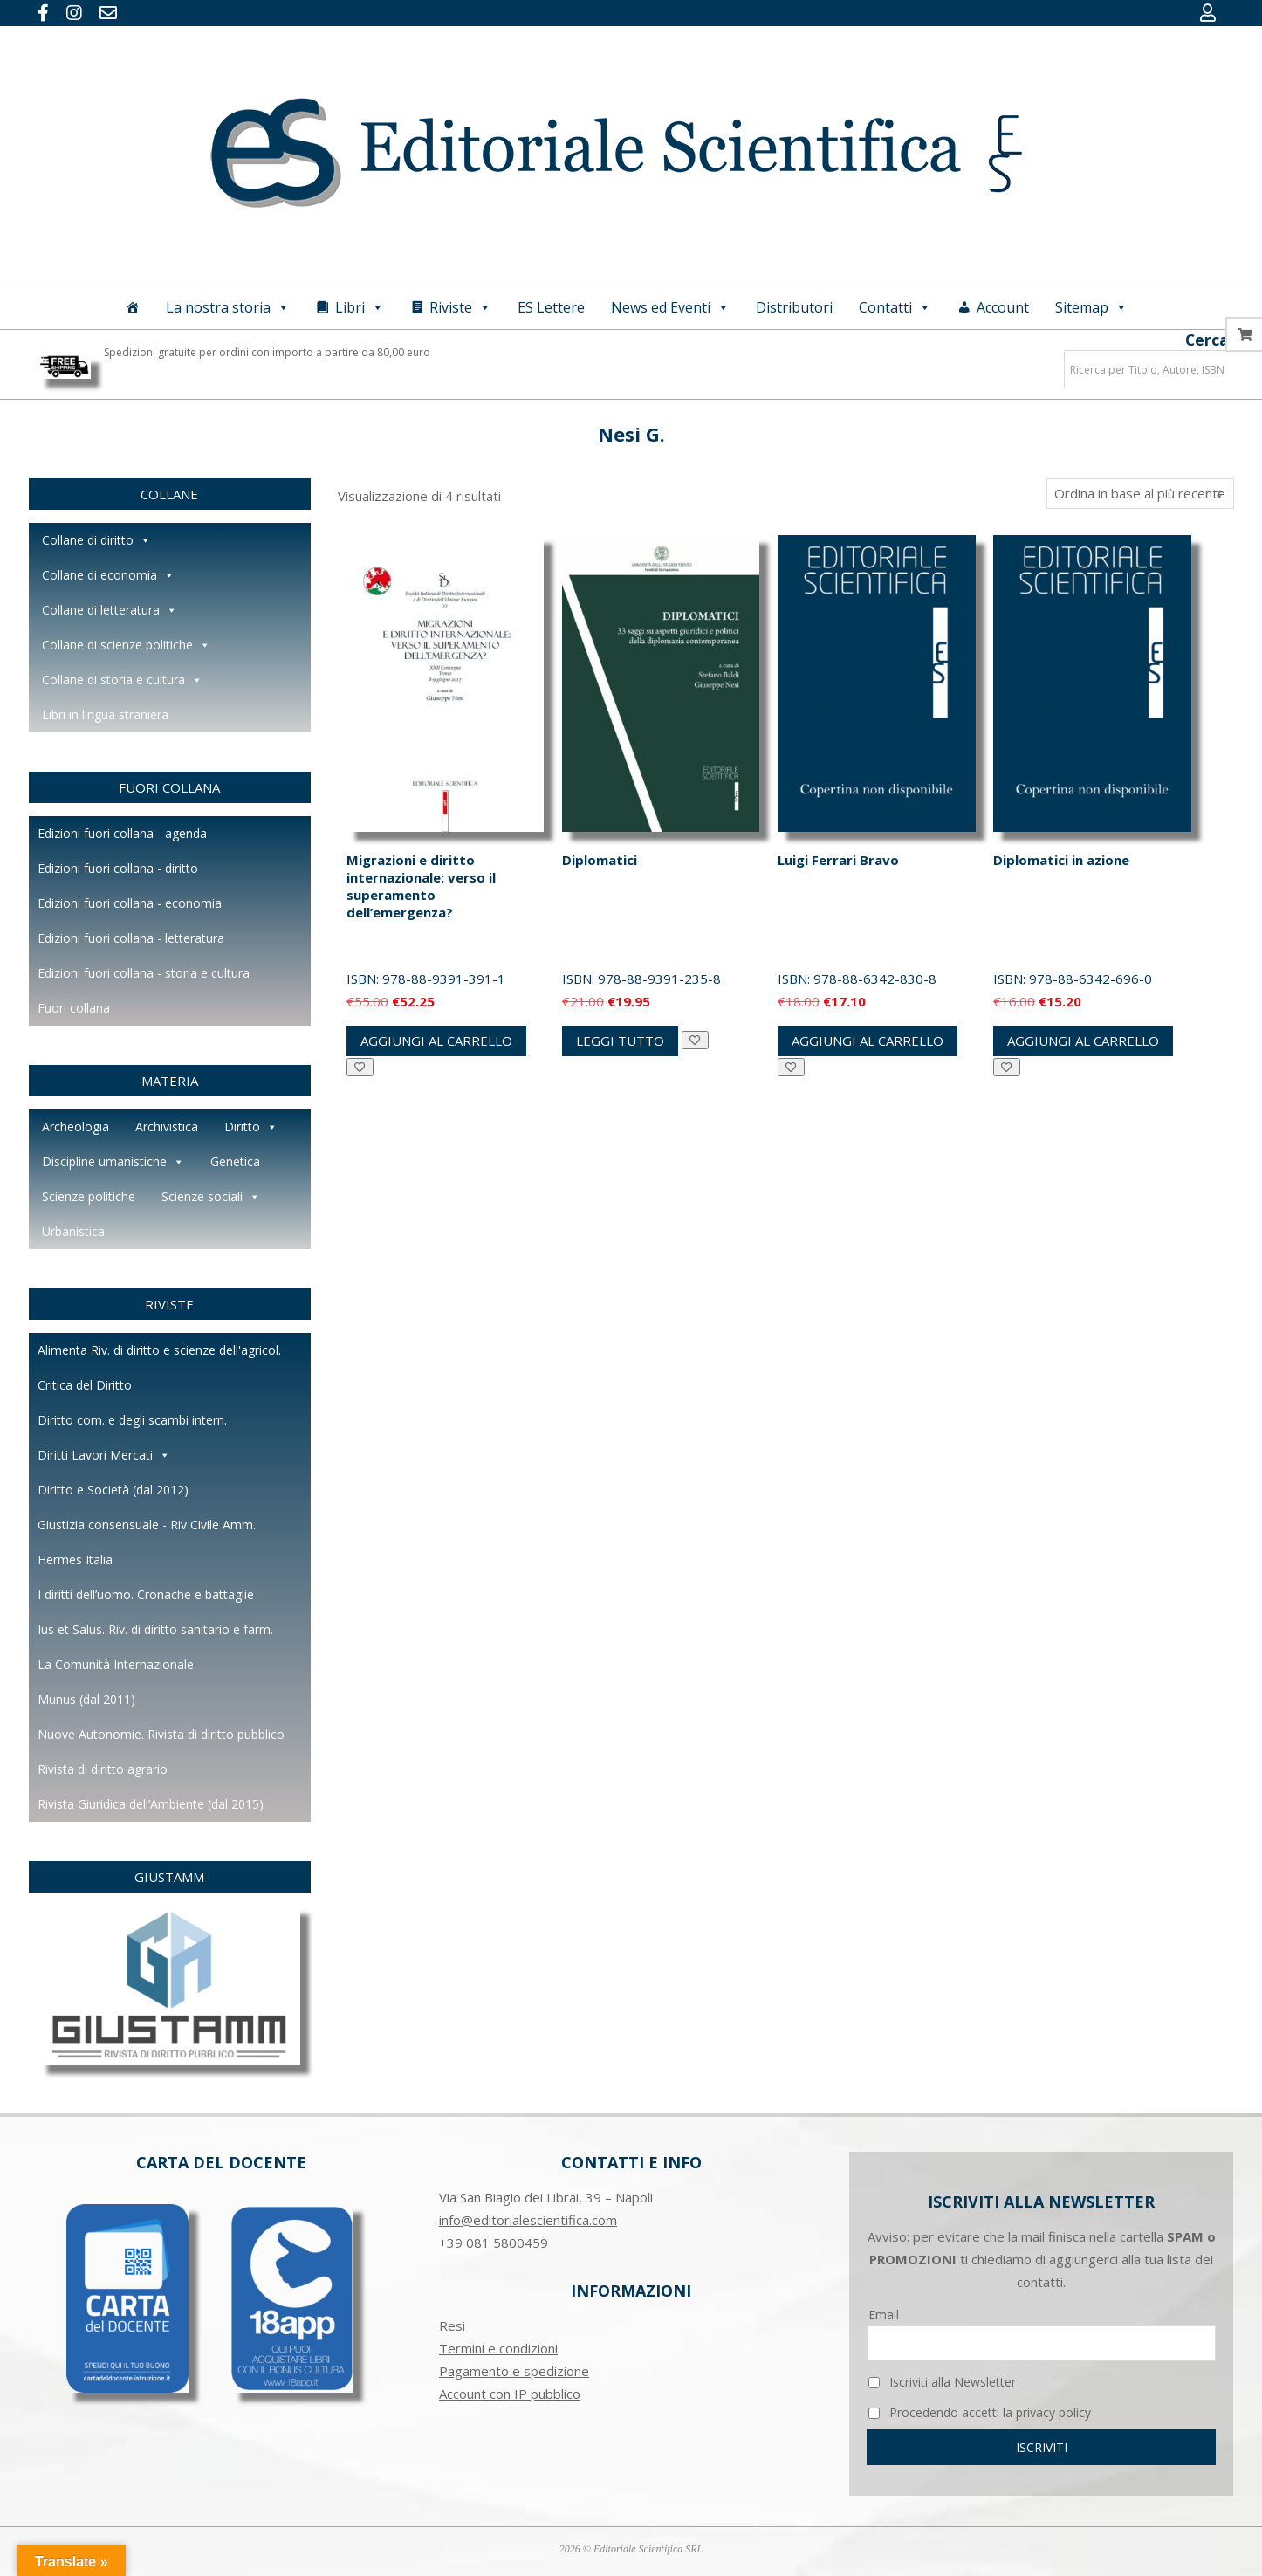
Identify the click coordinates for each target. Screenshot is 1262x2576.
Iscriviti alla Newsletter (942, 2381)
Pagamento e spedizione (514, 2371)
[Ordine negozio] (1140, 493)
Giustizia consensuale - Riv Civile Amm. (147, 1524)
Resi (452, 2325)
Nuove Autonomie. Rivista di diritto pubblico (161, 1734)
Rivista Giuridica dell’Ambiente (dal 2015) (151, 1804)
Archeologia (75, 1126)
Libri (359, 307)
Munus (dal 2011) (86, 1699)
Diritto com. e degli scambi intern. (132, 1420)
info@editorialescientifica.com (528, 2220)
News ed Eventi (670, 307)
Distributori (794, 307)
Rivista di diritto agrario (103, 1769)
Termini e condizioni (498, 2348)
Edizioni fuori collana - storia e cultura (144, 973)
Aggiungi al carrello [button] (436, 1040)
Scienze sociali (210, 1196)
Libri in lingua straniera (105, 714)
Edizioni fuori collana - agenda (122, 833)
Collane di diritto (96, 540)
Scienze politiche (88, 1196)
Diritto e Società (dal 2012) (113, 1489)
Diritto (251, 1126)
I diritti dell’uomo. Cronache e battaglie (146, 1594)
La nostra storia (228, 307)
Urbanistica (73, 1231)
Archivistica (166, 1126)
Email (883, 2314)
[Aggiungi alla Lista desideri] (360, 1067)
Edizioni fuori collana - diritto (118, 868)
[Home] (132, 307)
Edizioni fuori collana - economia (130, 903)
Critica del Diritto (85, 1385)
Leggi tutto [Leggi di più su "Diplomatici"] (620, 1040)
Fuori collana (74, 1007)
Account (1003, 307)
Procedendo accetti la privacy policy (979, 2412)
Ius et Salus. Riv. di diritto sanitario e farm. (155, 1629)
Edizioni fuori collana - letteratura (131, 938)
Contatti (895, 307)
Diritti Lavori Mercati (104, 1455)
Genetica (235, 1161)
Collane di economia (108, 575)
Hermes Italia (75, 1559)
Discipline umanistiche (113, 1161)
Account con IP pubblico (509, 2393)
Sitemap (1091, 307)
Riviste (460, 307)
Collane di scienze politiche (126, 645)
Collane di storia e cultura (122, 680)
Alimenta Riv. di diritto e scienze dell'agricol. (159, 1350)
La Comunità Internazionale (116, 1664)
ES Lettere (551, 307)
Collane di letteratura (109, 610)
